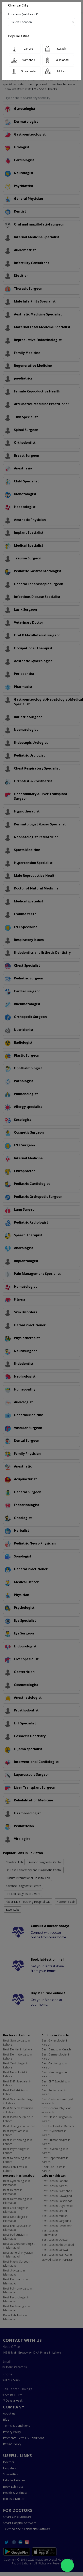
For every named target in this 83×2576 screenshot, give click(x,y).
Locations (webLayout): (23, 14)
